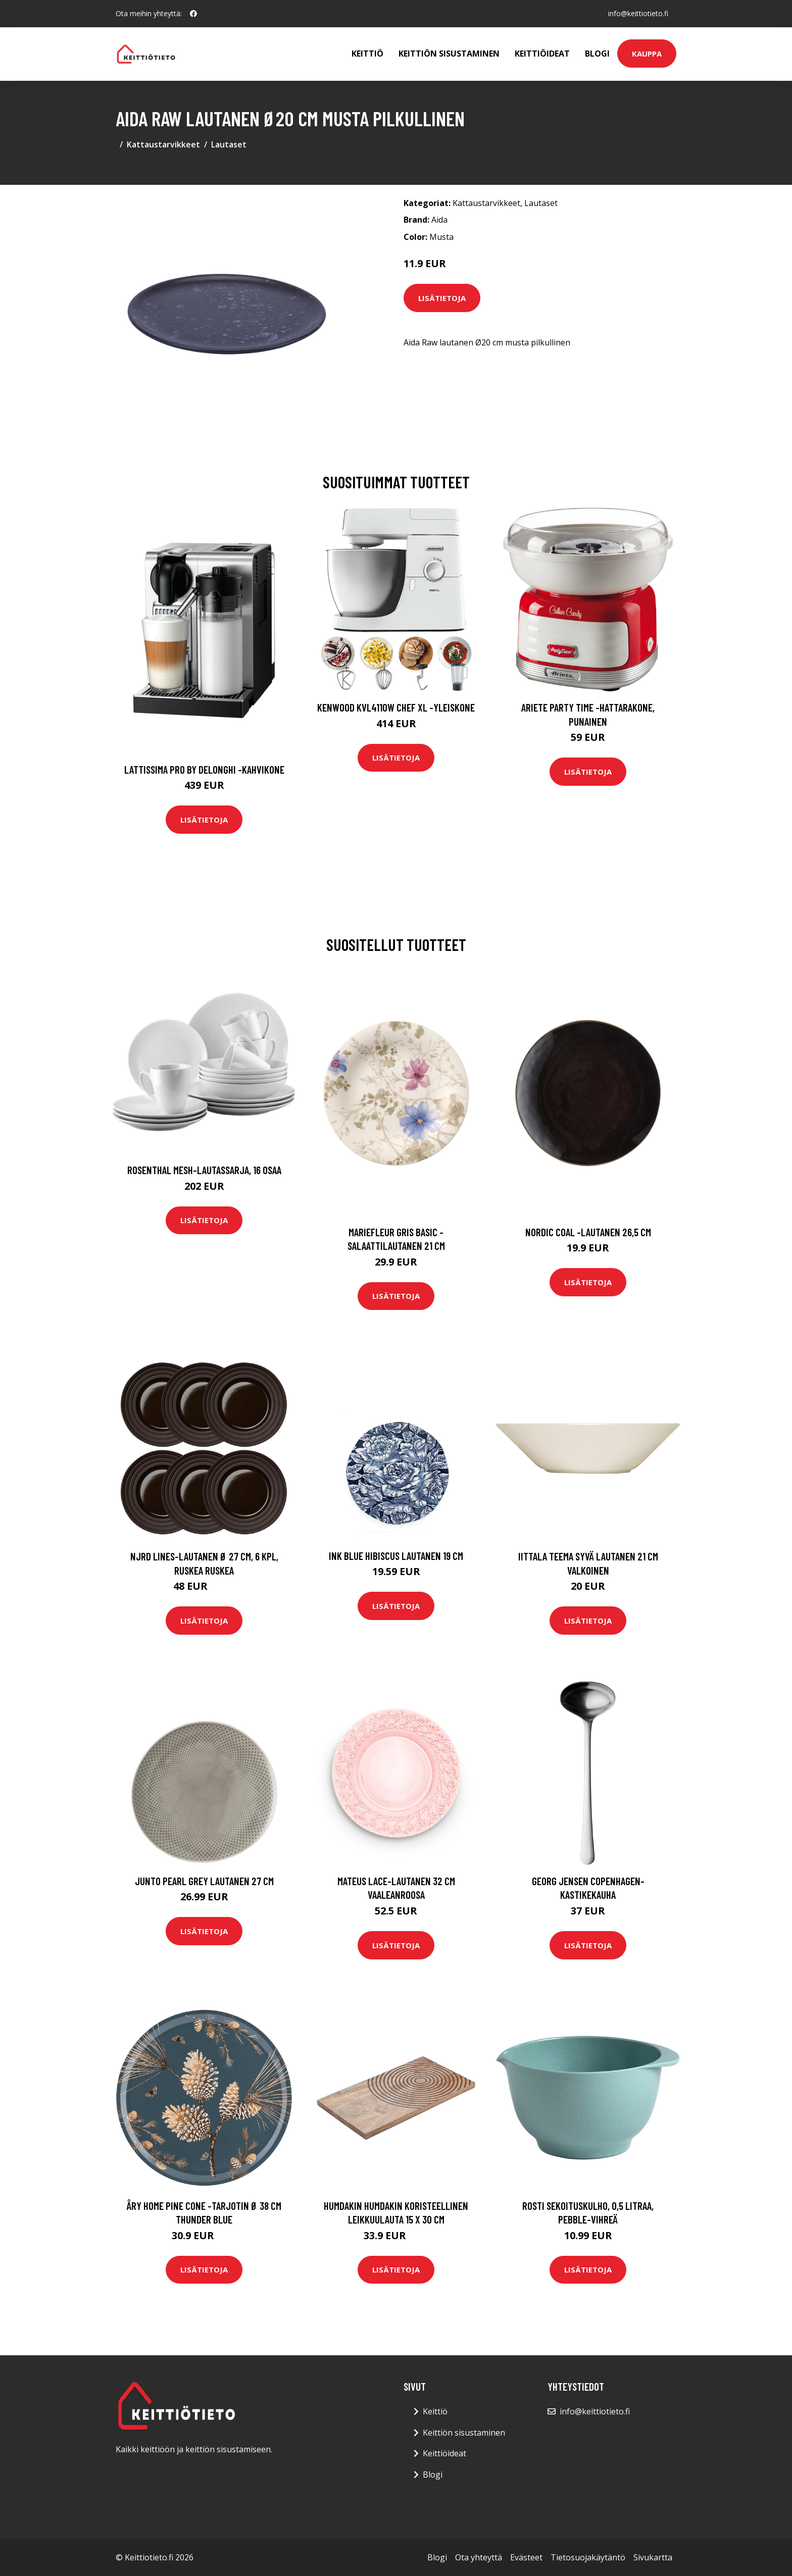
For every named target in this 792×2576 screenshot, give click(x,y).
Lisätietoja (442, 298)
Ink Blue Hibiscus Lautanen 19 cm (396, 1555)
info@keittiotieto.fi (638, 13)
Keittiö (367, 53)
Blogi (597, 53)
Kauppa (647, 53)
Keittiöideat (542, 53)
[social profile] (193, 13)
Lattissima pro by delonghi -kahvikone (204, 769)
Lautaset (228, 144)
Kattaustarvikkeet (163, 144)
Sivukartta (652, 2557)
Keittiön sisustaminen (449, 53)
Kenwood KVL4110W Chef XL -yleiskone (396, 707)
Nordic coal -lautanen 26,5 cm (588, 1232)
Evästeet (526, 2557)
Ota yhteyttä (478, 2557)
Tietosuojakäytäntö (588, 2557)
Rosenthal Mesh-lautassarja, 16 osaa (204, 1170)
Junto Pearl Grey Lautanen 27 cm (204, 1881)
